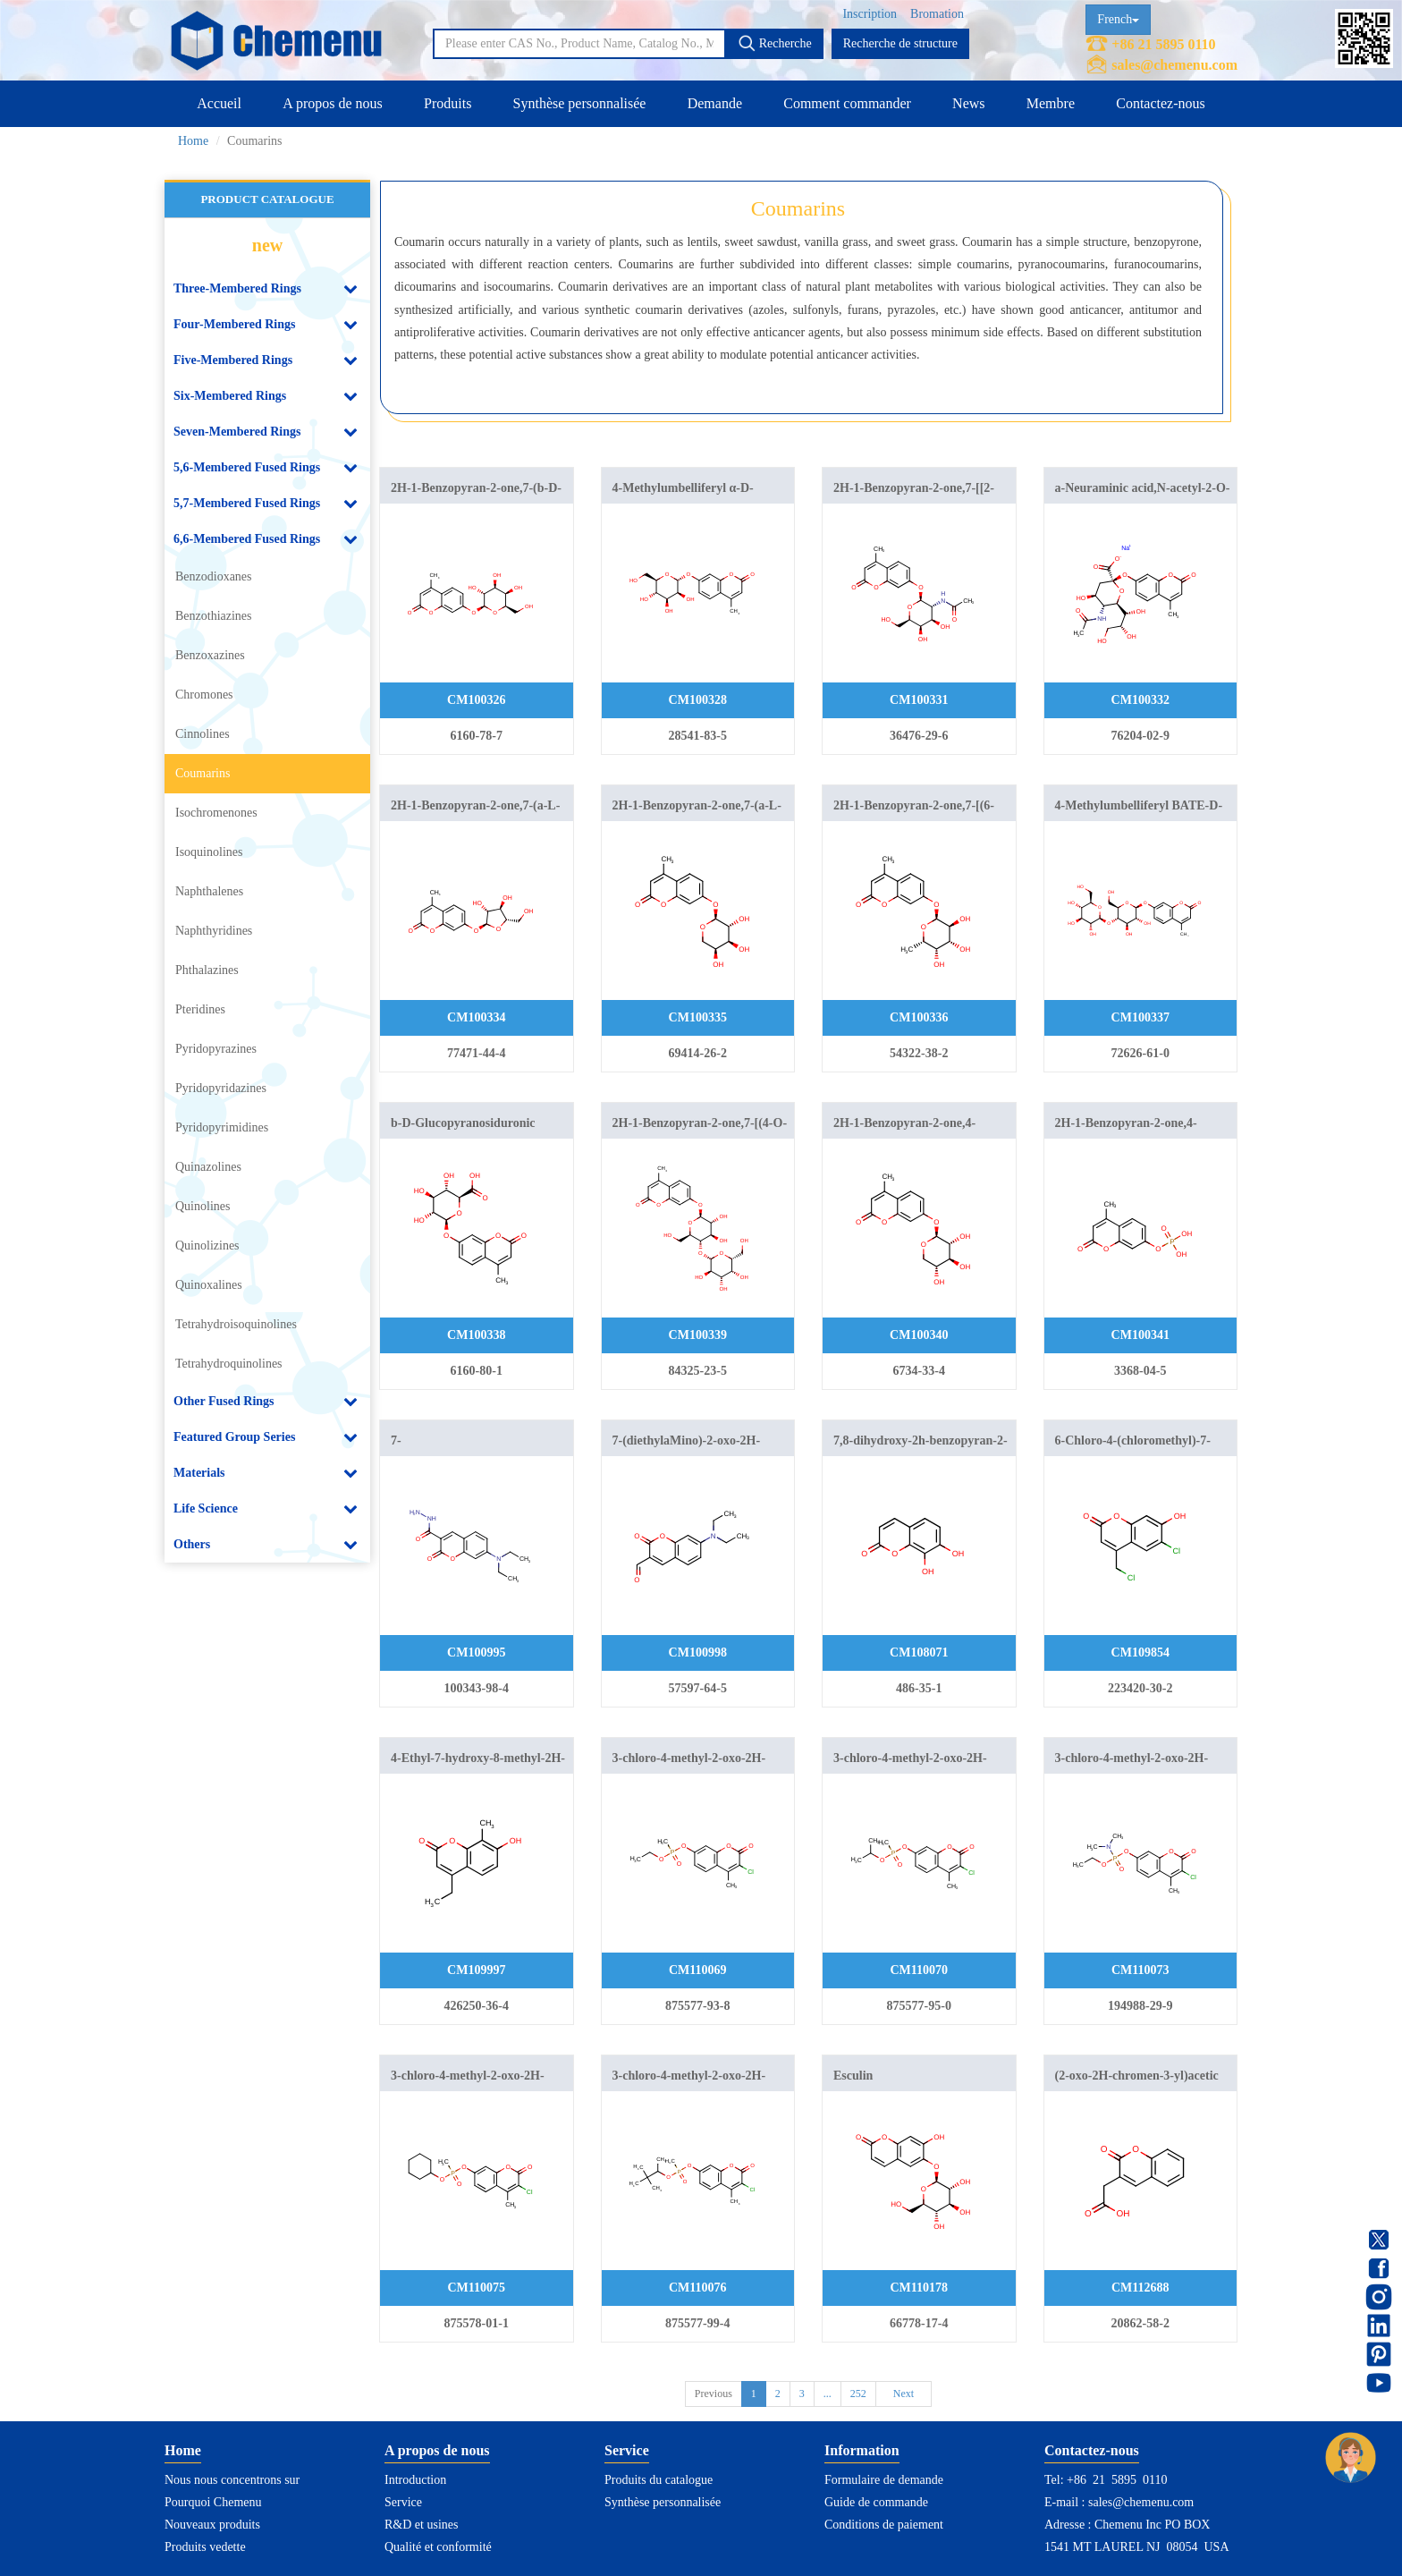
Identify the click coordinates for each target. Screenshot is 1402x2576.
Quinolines (202, 1206)
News (968, 103)
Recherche (775, 43)
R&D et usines (421, 2524)
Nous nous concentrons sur (232, 2480)
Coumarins (202, 773)
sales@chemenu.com (1174, 64)
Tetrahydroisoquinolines (236, 1324)
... (827, 2393)
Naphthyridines (213, 930)
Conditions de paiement (883, 2524)
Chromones (204, 694)
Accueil (219, 103)
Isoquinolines (208, 852)
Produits (447, 103)
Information (861, 2450)
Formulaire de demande (883, 2480)
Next (903, 2393)
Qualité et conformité (438, 2547)
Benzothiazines (213, 616)
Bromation (937, 14)
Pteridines (200, 1009)
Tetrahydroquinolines (229, 1363)
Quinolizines (207, 1245)
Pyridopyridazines (220, 1088)
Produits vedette (205, 2547)
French (1118, 19)
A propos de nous (333, 103)
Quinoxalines (208, 1285)
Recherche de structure (900, 43)
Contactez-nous (1160, 103)
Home (193, 141)
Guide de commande (876, 2502)
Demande (715, 103)
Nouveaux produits (212, 2524)
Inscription (869, 14)
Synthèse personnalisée (579, 103)
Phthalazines (207, 970)
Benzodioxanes (213, 576)
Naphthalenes (209, 891)
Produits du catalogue (658, 2480)
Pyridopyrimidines (221, 1127)
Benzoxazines (210, 655)
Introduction (415, 2480)
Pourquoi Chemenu (213, 2502)
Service (403, 2502)
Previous (713, 2393)
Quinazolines (208, 1167)
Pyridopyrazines (216, 1048)
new (267, 245)
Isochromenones (216, 812)
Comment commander (847, 103)
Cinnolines (202, 734)
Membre (1050, 103)
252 (858, 2393)
